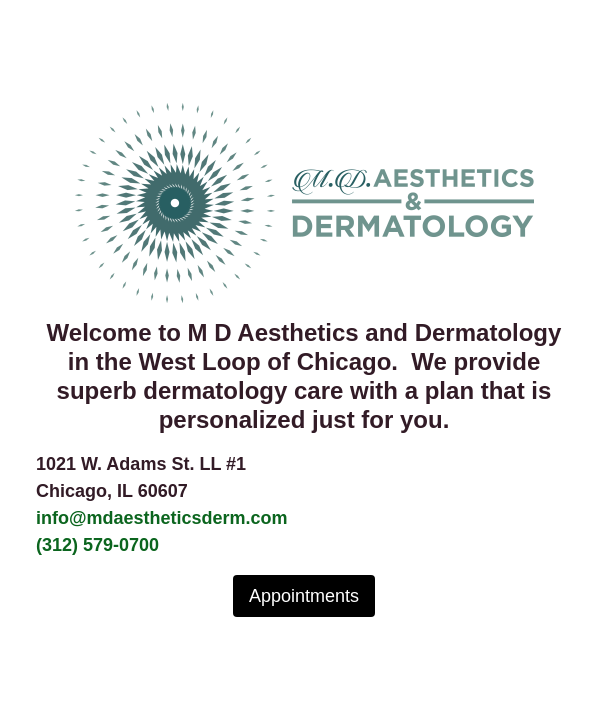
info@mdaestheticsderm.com (162, 518)
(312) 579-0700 (97, 545)
